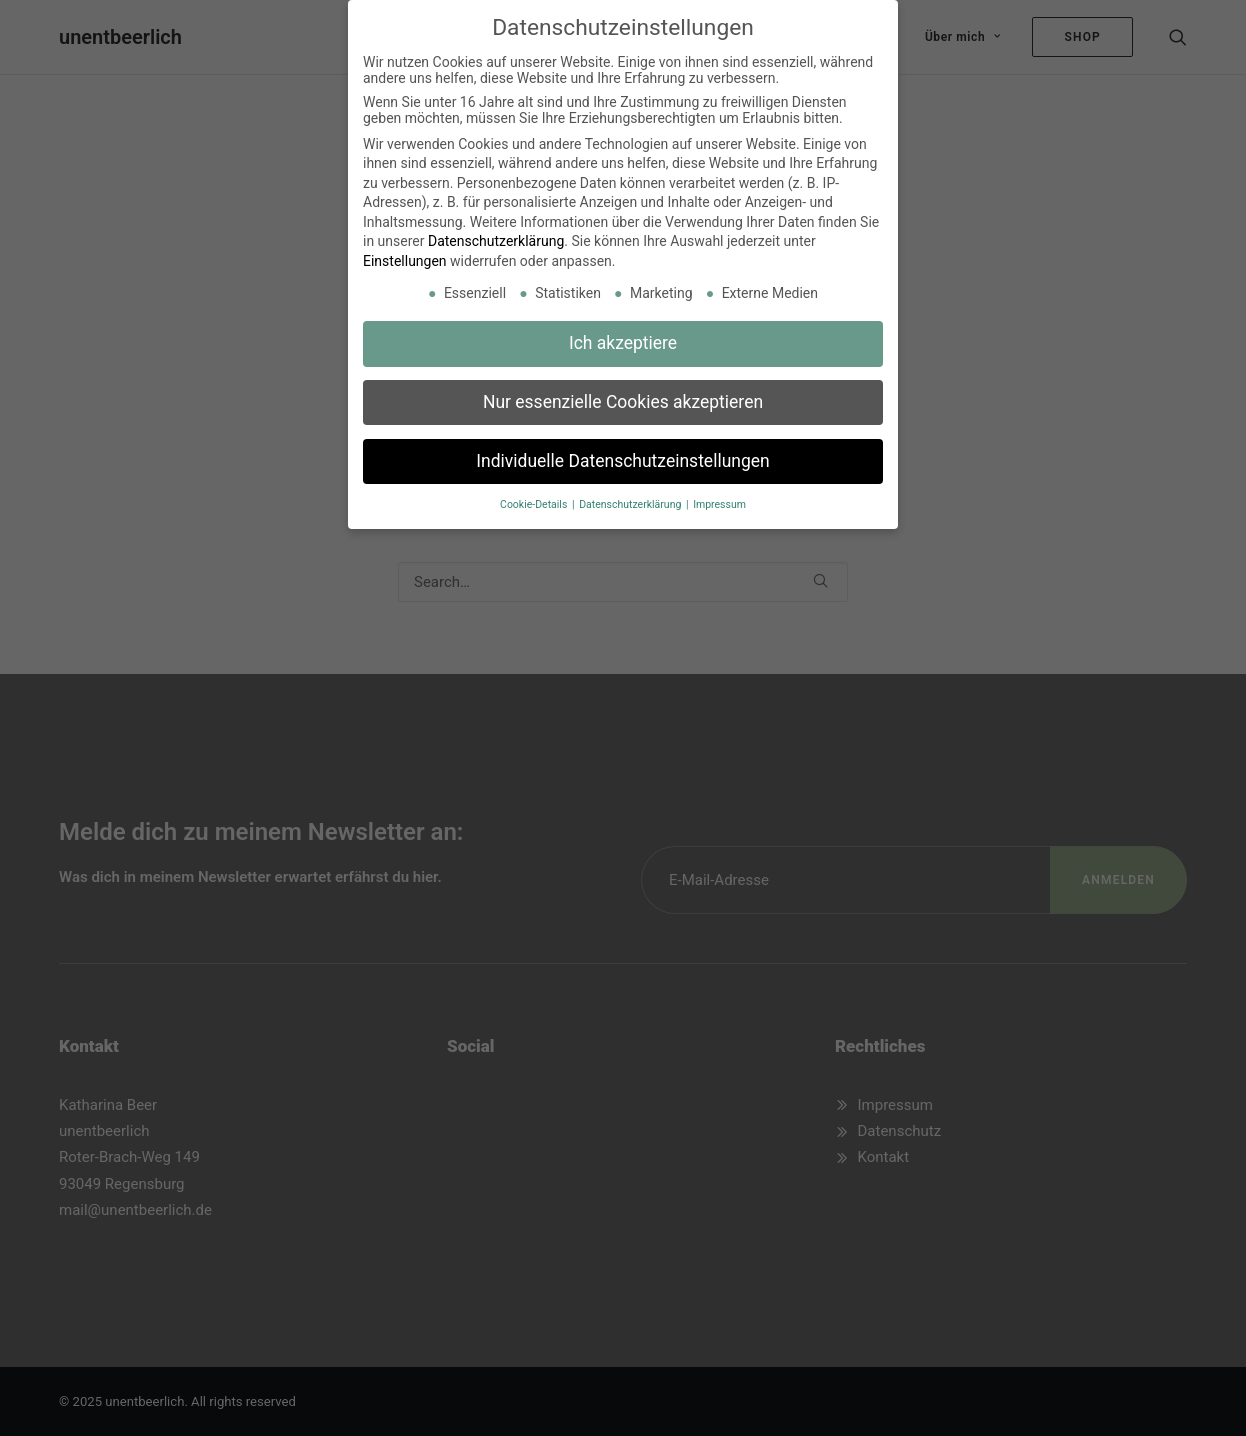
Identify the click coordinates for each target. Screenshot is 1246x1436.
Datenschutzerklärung (496, 233)
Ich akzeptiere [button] (623, 334)
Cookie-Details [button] (535, 495)
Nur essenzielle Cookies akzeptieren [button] (623, 393)
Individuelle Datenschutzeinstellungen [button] (622, 452)
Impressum (719, 495)
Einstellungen (405, 252)
